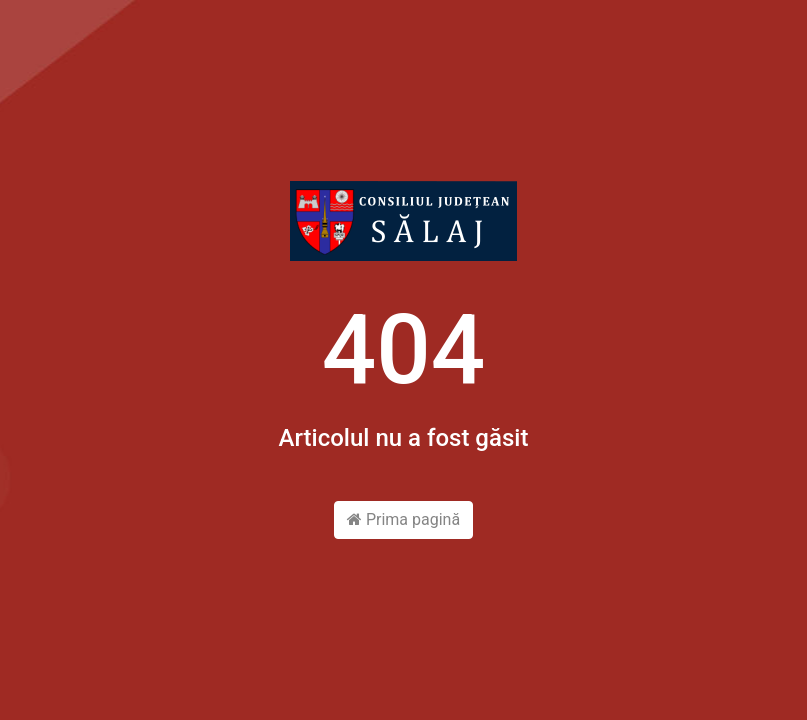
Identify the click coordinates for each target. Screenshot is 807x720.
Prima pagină (403, 519)
